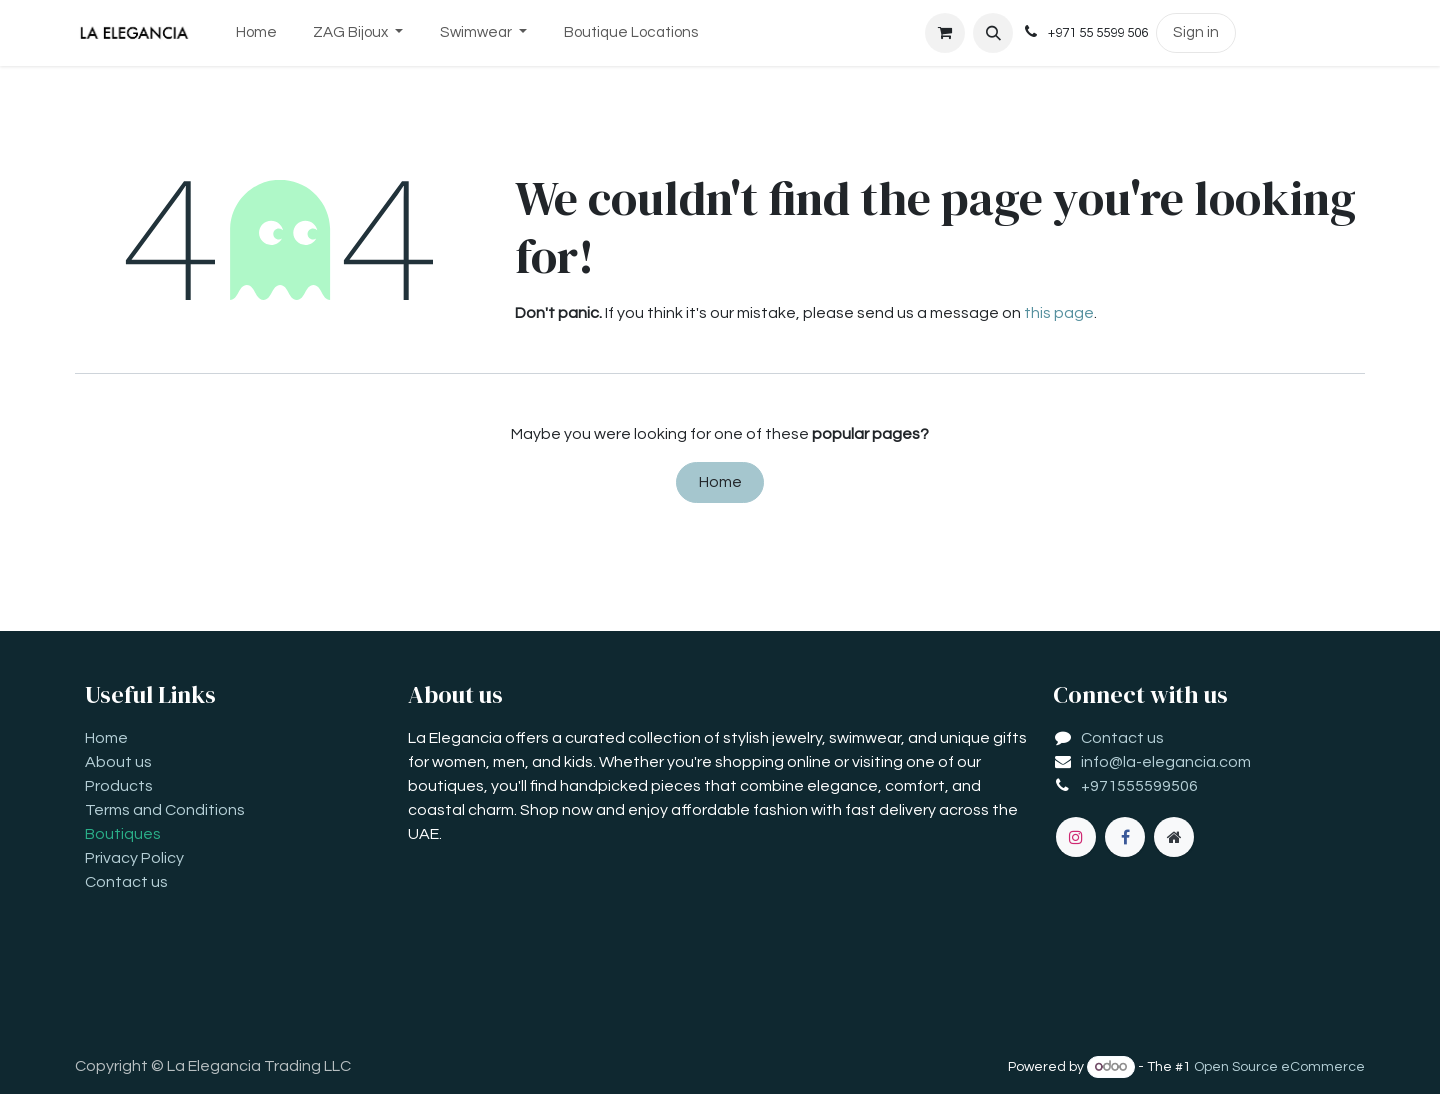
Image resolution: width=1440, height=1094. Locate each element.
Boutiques (123, 834)
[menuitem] (256, 33)
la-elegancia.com (1187, 762)
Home (720, 482)
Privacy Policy (134, 858)
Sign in (1196, 32)
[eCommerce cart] (945, 33)
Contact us (126, 882)
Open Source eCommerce (1279, 1067)
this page (1059, 313)
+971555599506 (1139, 786)
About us (118, 762)
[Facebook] (1125, 837)
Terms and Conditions (165, 810)
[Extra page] (1174, 837)
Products (119, 786)
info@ (1102, 762)
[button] (993, 33)
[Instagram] (1076, 837)
